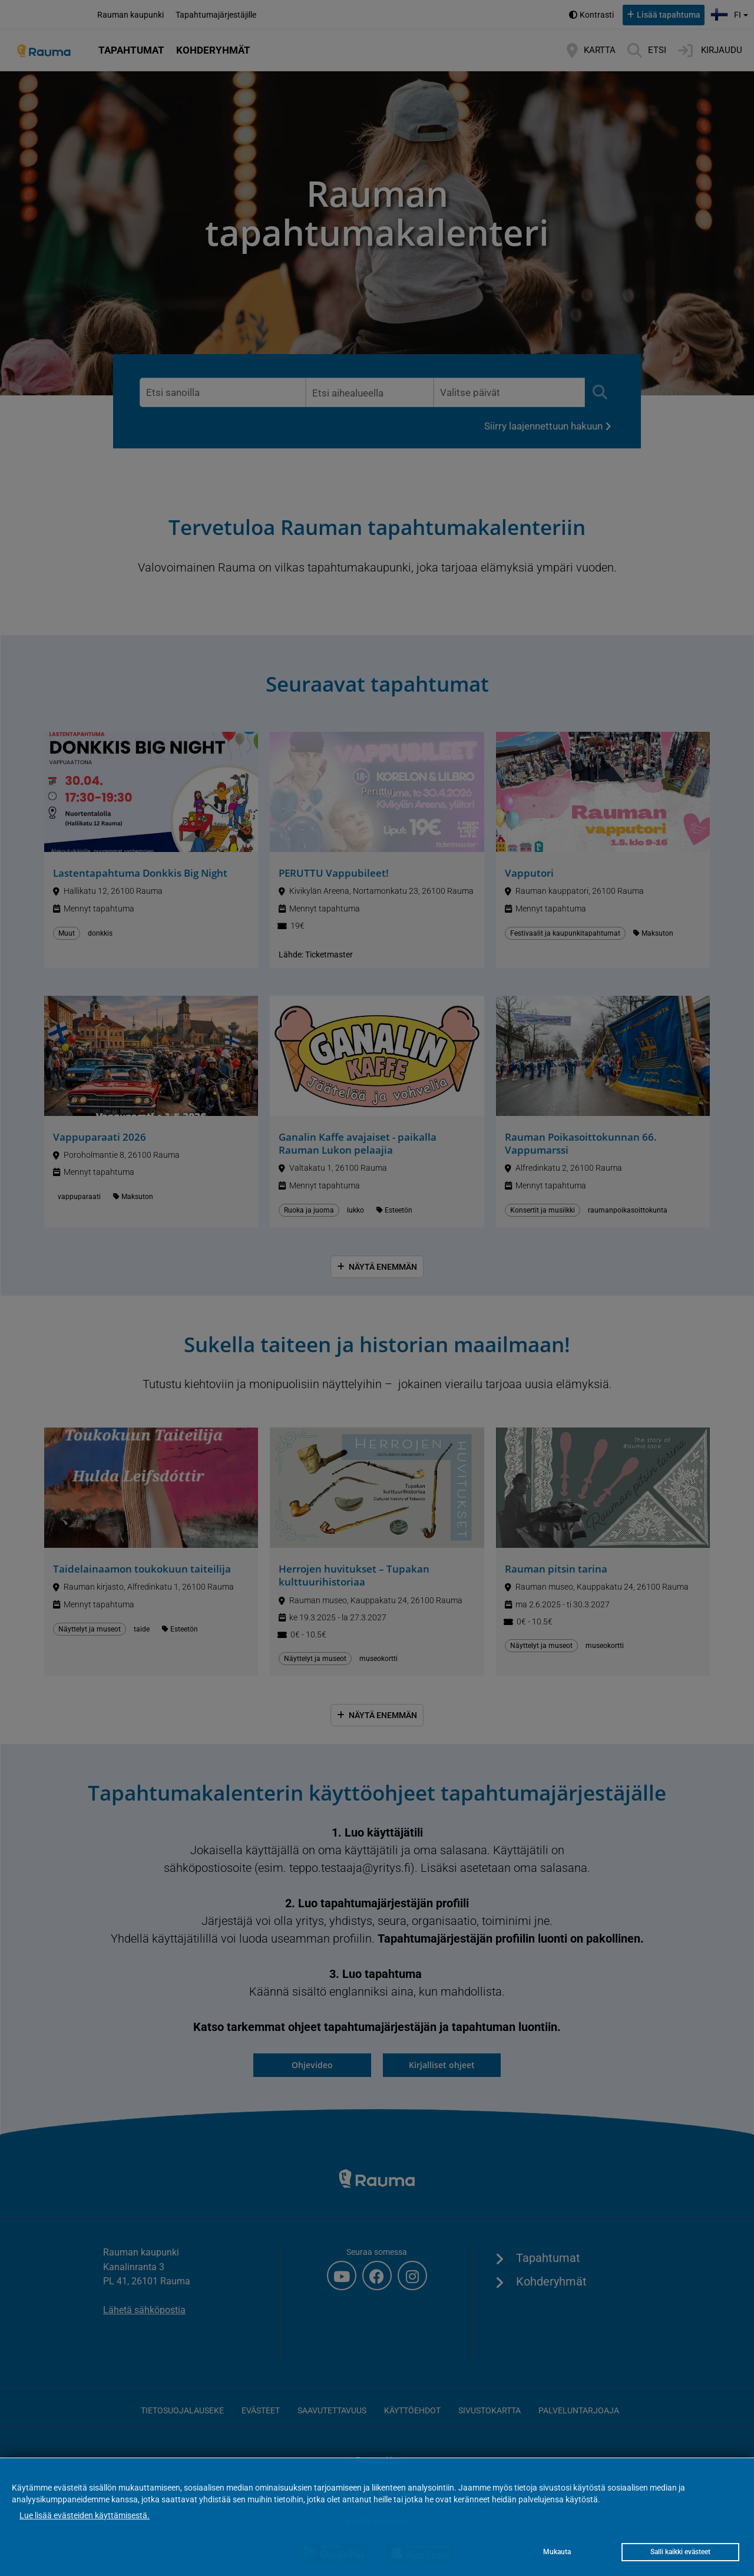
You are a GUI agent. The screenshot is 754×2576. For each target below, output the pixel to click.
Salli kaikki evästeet (680, 2552)
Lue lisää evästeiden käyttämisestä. (84, 2515)
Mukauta (557, 2552)
